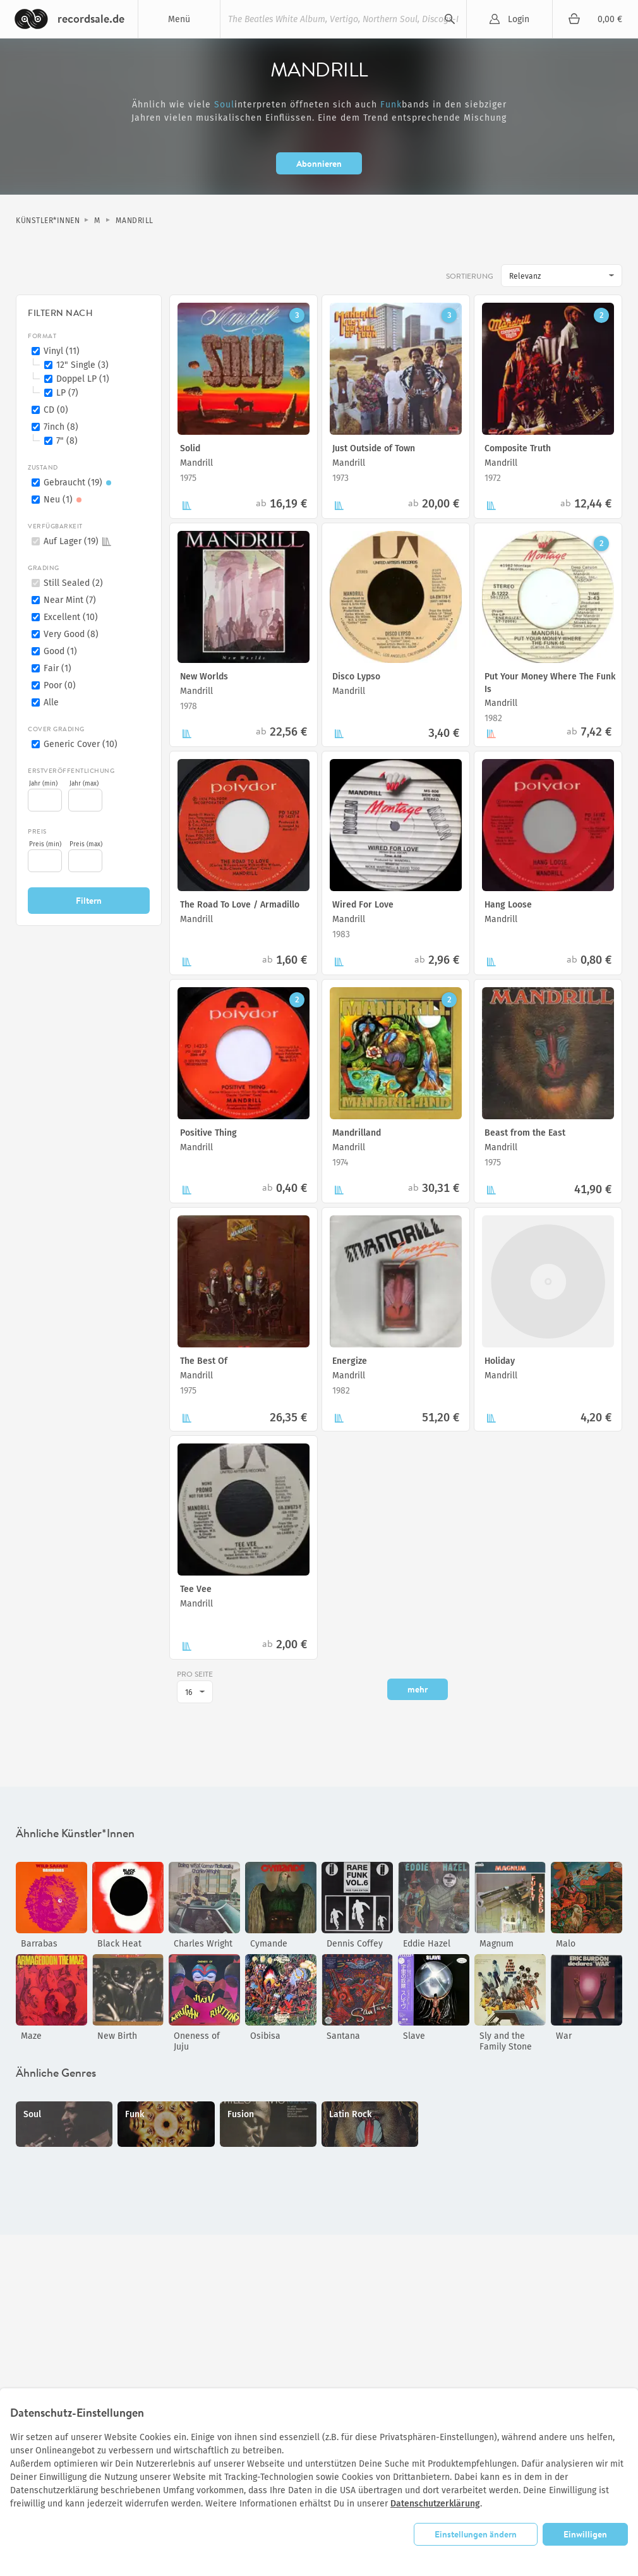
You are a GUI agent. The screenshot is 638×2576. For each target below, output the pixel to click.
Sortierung (469, 277)
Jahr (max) (84, 783)
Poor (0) (60, 685)
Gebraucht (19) (79, 482)
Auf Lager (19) (77, 541)
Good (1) (60, 651)
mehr (417, 1689)
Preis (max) (85, 844)
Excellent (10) (71, 617)
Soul (224, 104)
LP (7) (67, 392)
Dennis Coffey (355, 1943)
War (564, 2036)
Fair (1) (57, 668)
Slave (414, 2036)
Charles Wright (203, 1943)
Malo (565, 1943)
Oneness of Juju (197, 2041)
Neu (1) (64, 499)
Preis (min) (45, 844)
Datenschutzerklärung (435, 2503)
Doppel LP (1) (82, 379)
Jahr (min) (43, 783)
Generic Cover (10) (80, 744)
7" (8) (67, 440)
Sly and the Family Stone (505, 2041)
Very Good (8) (71, 634)
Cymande (268, 1943)
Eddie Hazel (426, 1943)
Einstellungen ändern (476, 2534)
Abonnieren (319, 163)
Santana (343, 2036)
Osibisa (265, 2036)
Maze (31, 2036)
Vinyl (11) (62, 351)
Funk (391, 104)
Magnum (496, 1943)
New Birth (117, 2036)
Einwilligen (585, 2534)
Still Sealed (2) (73, 583)
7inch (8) (61, 427)
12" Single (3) (82, 365)
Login (518, 19)
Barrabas (39, 1943)
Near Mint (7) (70, 600)
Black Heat (119, 1943)
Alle (51, 702)
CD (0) (56, 409)
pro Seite (195, 1675)
